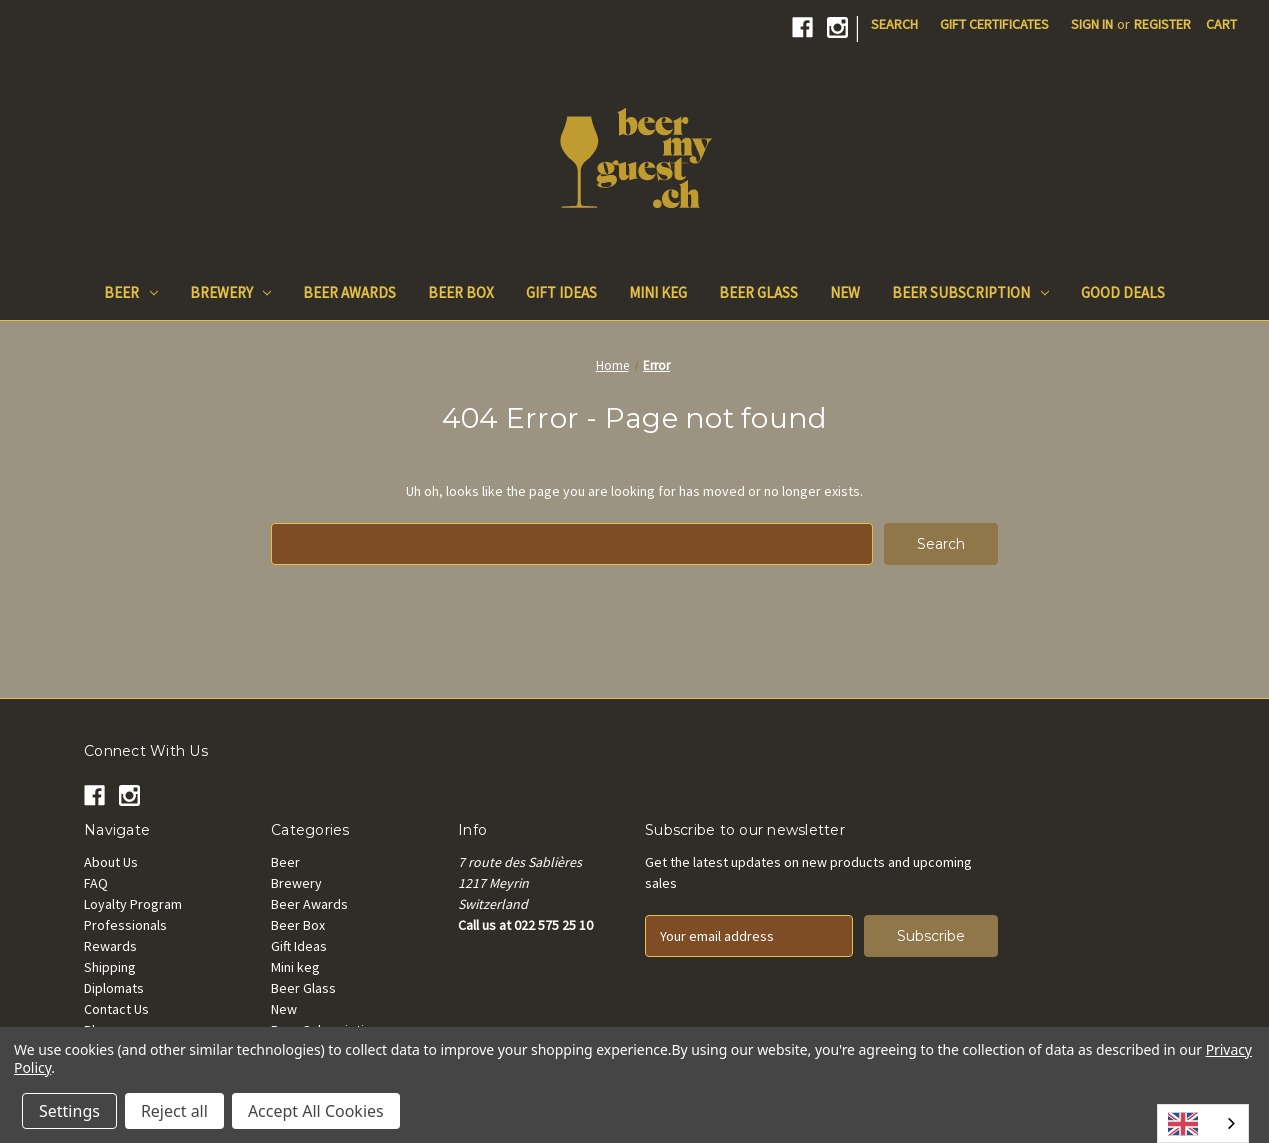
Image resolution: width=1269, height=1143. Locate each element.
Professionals (125, 925)
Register (1162, 24)
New (845, 292)
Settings (69, 1111)
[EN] (1203, 1123)
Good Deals (1123, 292)
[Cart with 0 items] (1221, 24)
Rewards (110, 946)
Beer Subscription (970, 292)
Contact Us (116, 1009)
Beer (131, 292)
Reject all (174, 1111)
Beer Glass (758, 292)
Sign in (1092, 24)
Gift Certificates (994, 24)
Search (894, 24)
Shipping (110, 967)
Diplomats (114, 988)
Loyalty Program (133, 904)
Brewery (231, 292)
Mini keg (658, 292)
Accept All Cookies (316, 1111)
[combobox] (1203, 1123)
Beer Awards (349, 292)
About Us (111, 862)
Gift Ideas (561, 292)
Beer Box (461, 292)
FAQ (96, 883)
